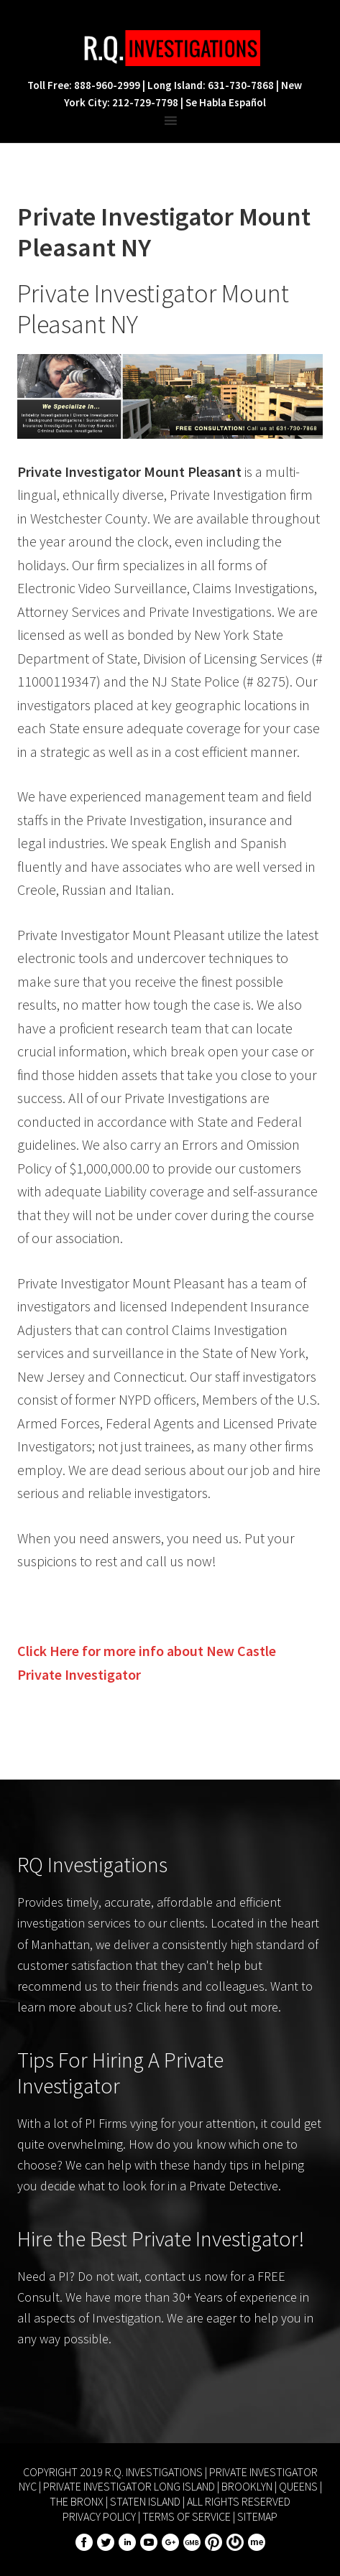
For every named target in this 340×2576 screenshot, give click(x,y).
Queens (298, 2486)
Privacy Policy (99, 2516)
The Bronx (77, 2501)
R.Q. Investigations (170, 48)
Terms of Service (186, 2516)
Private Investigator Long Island (129, 2486)
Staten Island (145, 2501)
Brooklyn (246, 2486)
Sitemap (257, 2516)
